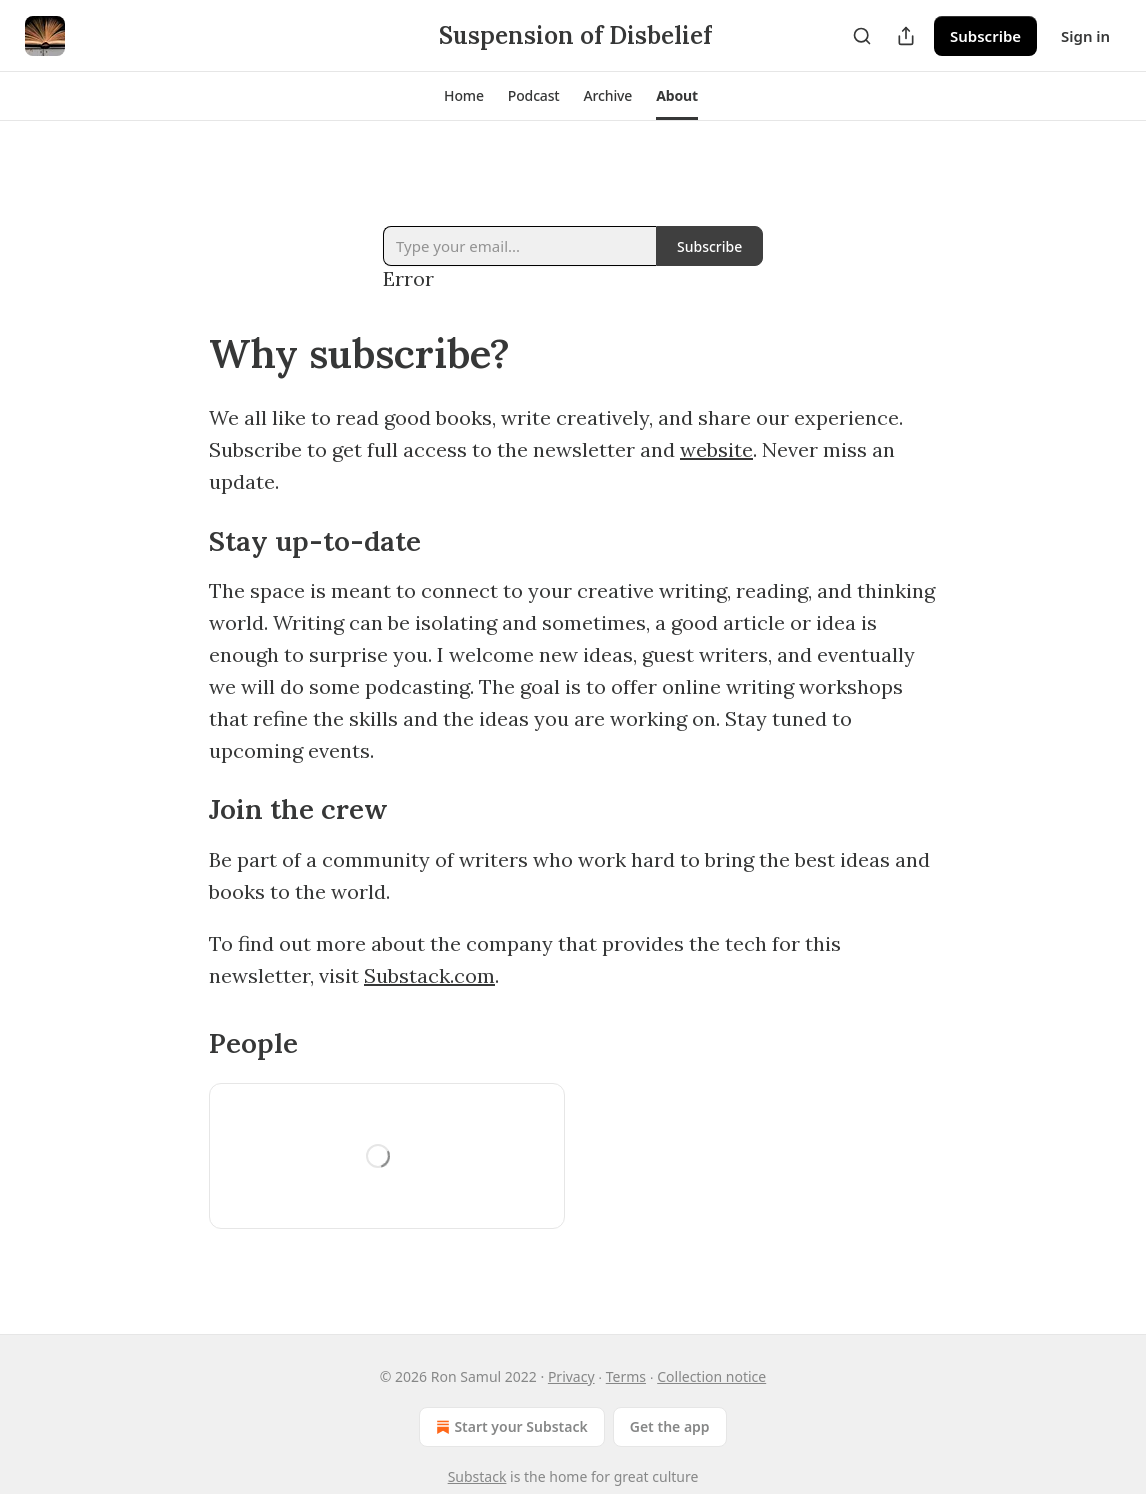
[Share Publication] (906, 36)
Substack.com (429, 975)
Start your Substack (509, 1427)
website (716, 449)
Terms (626, 1376)
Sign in (1085, 36)
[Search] (862, 36)
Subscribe (985, 36)
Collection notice (711, 1376)
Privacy (571, 1376)
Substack (477, 1476)
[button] (464, 96)
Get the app (670, 1426)
